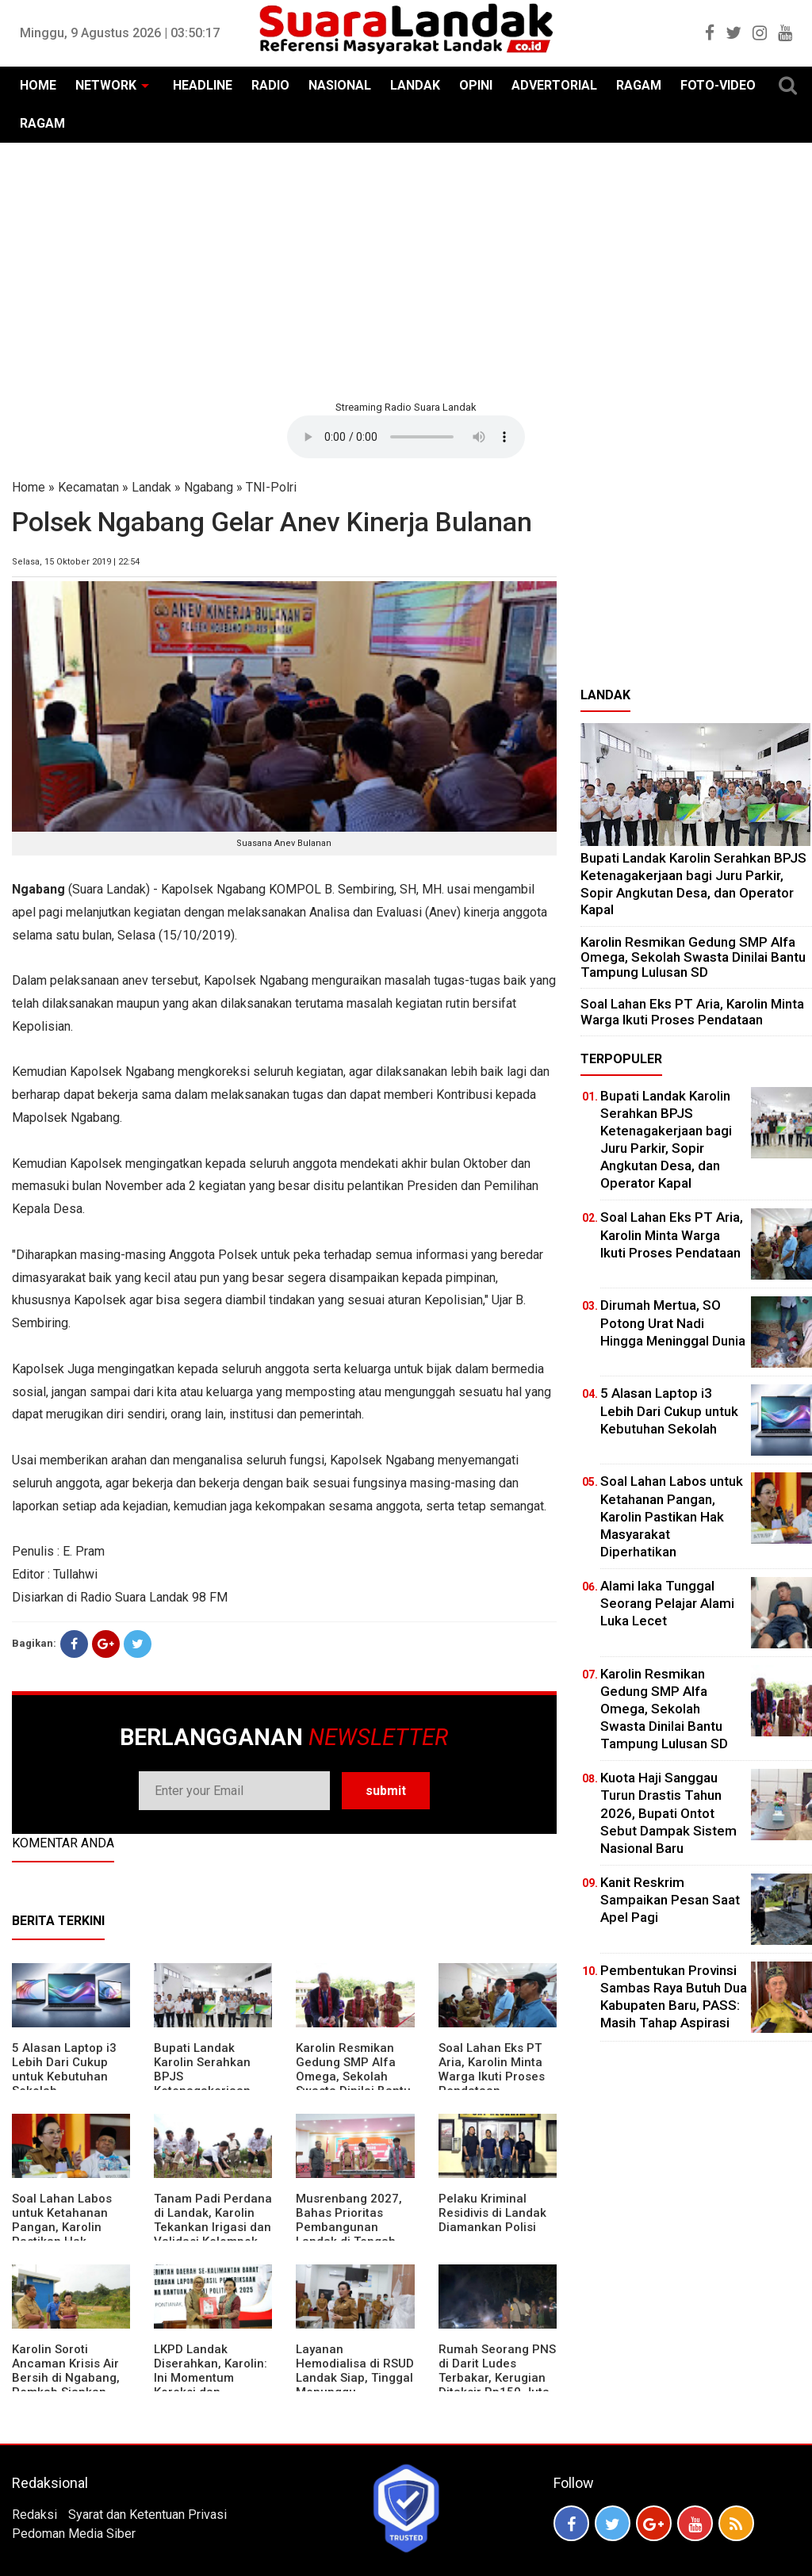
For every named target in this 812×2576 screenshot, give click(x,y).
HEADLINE (202, 85)
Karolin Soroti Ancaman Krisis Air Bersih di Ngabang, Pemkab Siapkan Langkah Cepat (66, 2377)
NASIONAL (339, 85)
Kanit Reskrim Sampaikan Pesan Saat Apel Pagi (670, 1899)
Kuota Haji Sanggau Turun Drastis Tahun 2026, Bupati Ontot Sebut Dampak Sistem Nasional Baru (668, 1812)
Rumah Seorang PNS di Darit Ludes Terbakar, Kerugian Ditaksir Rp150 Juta (497, 2370)
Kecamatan (88, 487)
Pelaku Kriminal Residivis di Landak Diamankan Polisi (492, 2212)
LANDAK (415, 85)
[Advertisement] (406, 270)
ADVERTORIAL (554, 85)
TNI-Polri (271, 487)
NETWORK (105, 85)
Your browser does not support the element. (406, 436)
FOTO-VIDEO (718, 85)
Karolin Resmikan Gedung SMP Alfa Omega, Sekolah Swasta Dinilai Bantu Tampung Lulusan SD (355, 2076)
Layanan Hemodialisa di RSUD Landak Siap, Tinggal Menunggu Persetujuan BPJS (355, 2377)
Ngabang (208, 487)
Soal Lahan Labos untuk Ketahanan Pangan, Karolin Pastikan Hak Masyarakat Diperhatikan (62, 2234)
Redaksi (34, 2514)
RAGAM (638, 85)
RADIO (270, 85)
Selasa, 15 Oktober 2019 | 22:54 (76, 562)
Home (28, 487)
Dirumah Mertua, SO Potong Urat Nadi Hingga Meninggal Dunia (672, 1322)
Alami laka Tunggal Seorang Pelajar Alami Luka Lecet (667, 1603)
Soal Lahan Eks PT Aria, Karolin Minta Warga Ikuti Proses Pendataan (492, 2069)
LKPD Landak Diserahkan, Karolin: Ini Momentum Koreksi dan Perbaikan (210, 2377)
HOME (38, 85)
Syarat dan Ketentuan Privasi (147, 2514)
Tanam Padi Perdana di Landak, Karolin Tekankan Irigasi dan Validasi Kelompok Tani (213, 2227)
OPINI (475, 85)
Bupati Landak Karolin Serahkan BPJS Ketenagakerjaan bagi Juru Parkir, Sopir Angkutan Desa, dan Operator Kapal (693, 883)
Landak (151, 487)
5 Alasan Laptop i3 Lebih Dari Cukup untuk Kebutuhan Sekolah (64, 2069)
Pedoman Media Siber (74, 2533)
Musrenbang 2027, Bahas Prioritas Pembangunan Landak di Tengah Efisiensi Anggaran (349, 2227)
